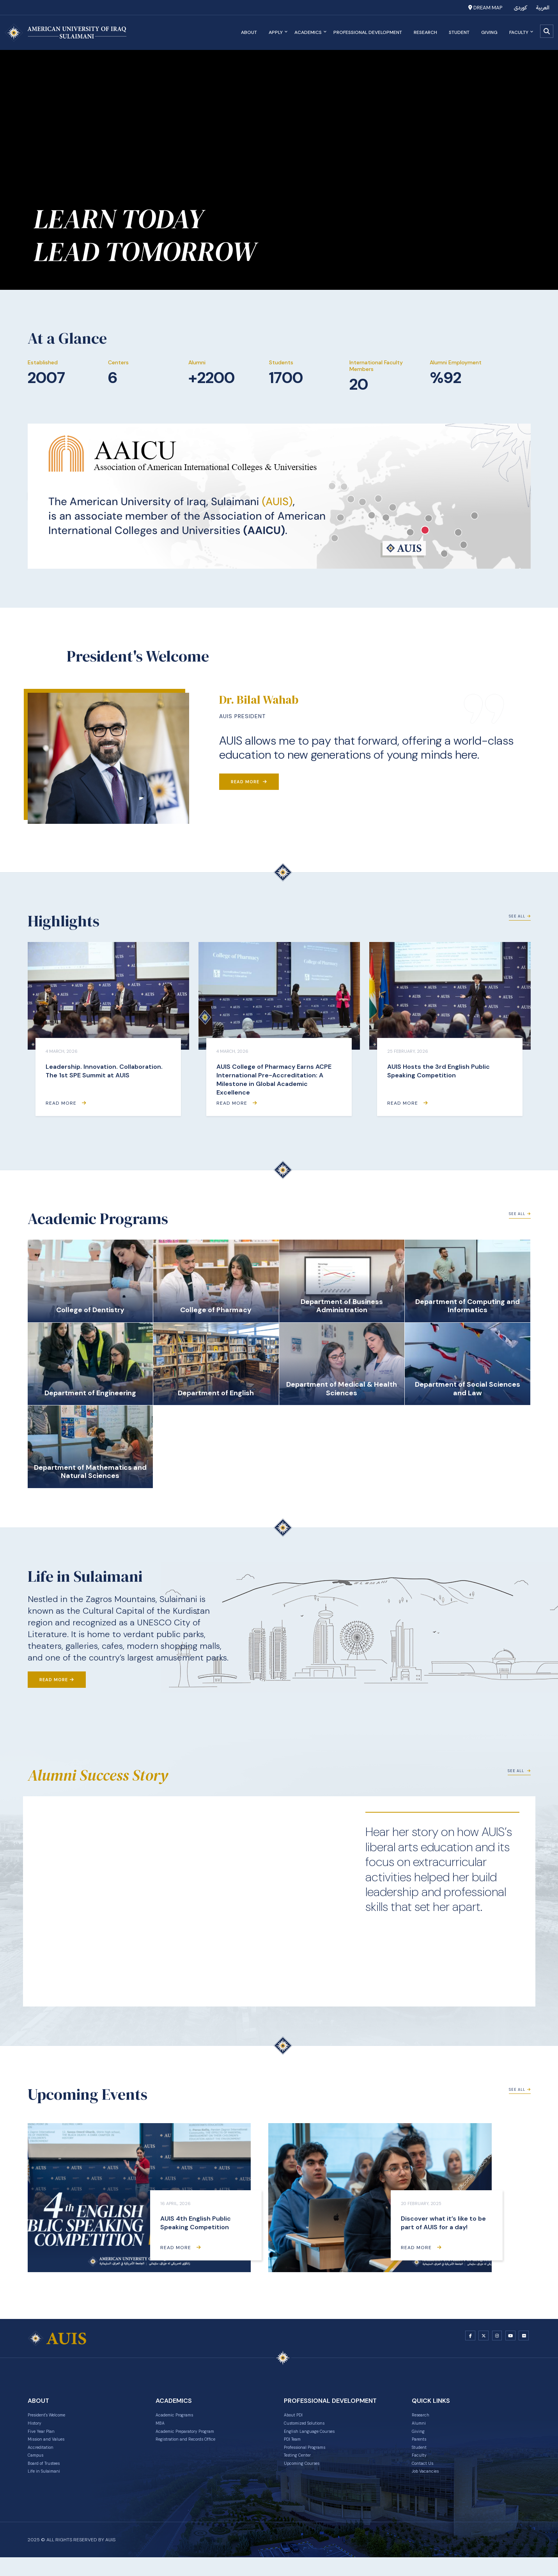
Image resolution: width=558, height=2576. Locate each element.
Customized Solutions (312, 2428)
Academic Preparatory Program (196, 2438)
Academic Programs (181, 2418)
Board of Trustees (50, 2478)
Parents (421, 2448)
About (247, 32)
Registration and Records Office (196, 2448)
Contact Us (426, 2478)
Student (456, 32)
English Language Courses (317, 2438)
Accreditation (45, 2458)
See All (517, 922)
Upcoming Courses (308, 2478)
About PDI (297, 2418)
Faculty (518, 31)
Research (423, 32)
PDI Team (296, 2448)
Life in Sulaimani (48, 2489)
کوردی (520, 8)
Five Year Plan (45, 2438)
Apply (275, 31)
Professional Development (365, 32)
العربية (542, 8)
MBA (161, 2428)
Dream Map (485, 7)
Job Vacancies (430, 2489)
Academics (307, 31)
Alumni (420, 2428)
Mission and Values (52, 2448)
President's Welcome (54, 2418)
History (37, 2428)
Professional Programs (312, 2458)
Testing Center (302, 2468)
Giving (487, 32)
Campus (38, 2468)
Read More (249, 781)
